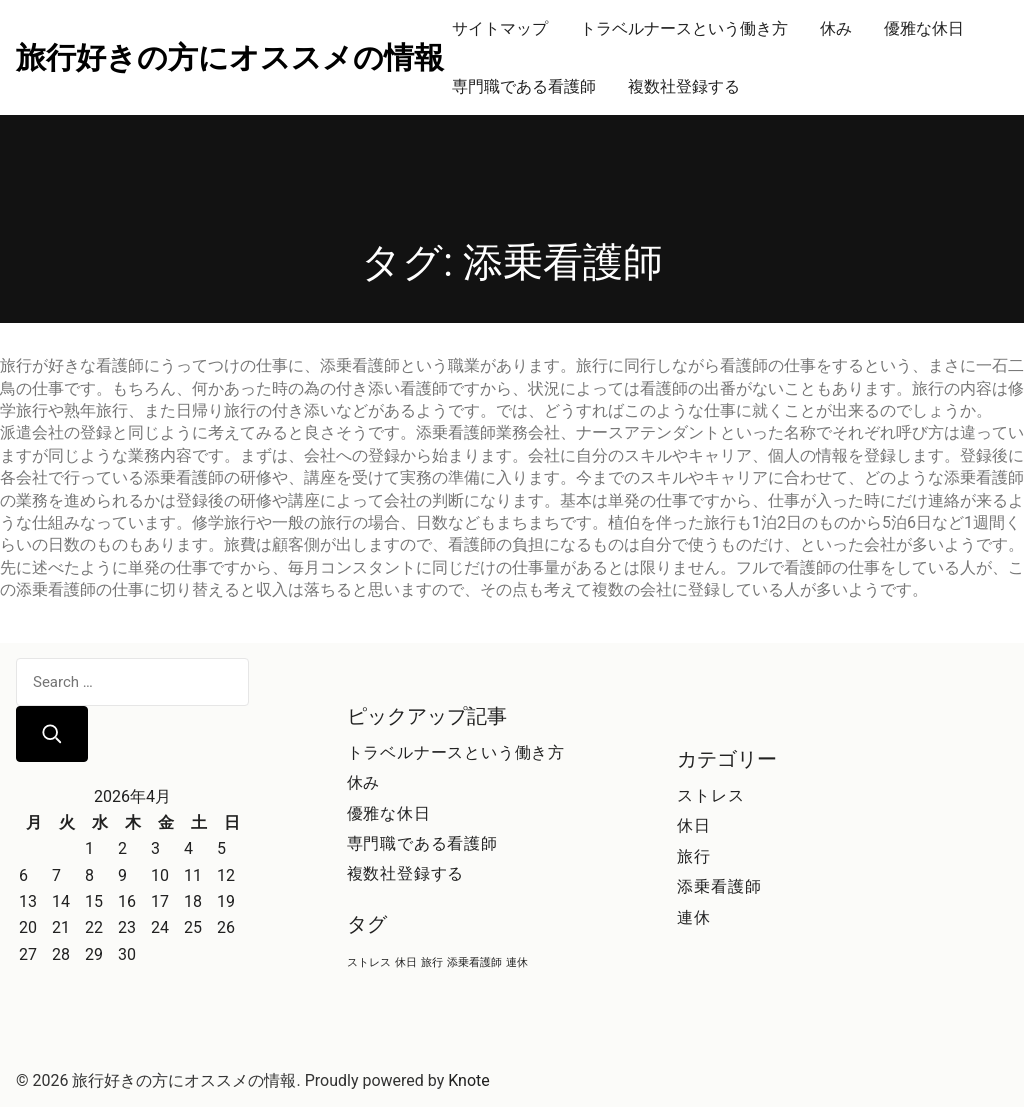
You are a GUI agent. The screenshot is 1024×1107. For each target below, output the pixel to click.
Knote (469, 1080)
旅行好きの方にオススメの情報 (230, 57)
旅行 (694, 856)
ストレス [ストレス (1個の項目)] (369, 962)
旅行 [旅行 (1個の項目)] (432, 962)
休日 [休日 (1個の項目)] (406, 962)
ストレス (710, 795)
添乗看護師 (719, 886)
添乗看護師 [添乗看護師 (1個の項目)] (474, 962)
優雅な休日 (924, 28)
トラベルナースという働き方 (684, 28)
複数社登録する (684, 86)
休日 (694, 825)
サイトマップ (500, 28)
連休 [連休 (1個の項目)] (517, 962)
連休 (694, 917)
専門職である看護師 (524, 86)
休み (836, 28)
